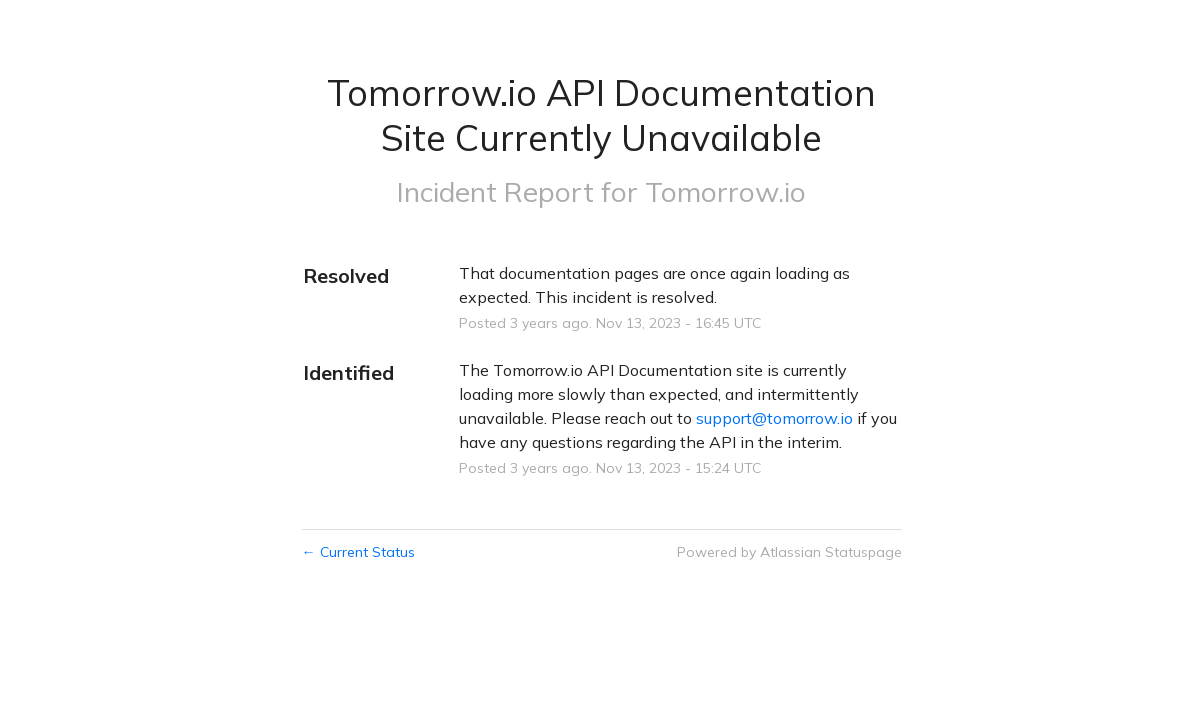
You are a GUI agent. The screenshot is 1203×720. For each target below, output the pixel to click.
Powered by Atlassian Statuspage (789, 552)
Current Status (358, 552)
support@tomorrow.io (774, 418)
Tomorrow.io (725, 191)
